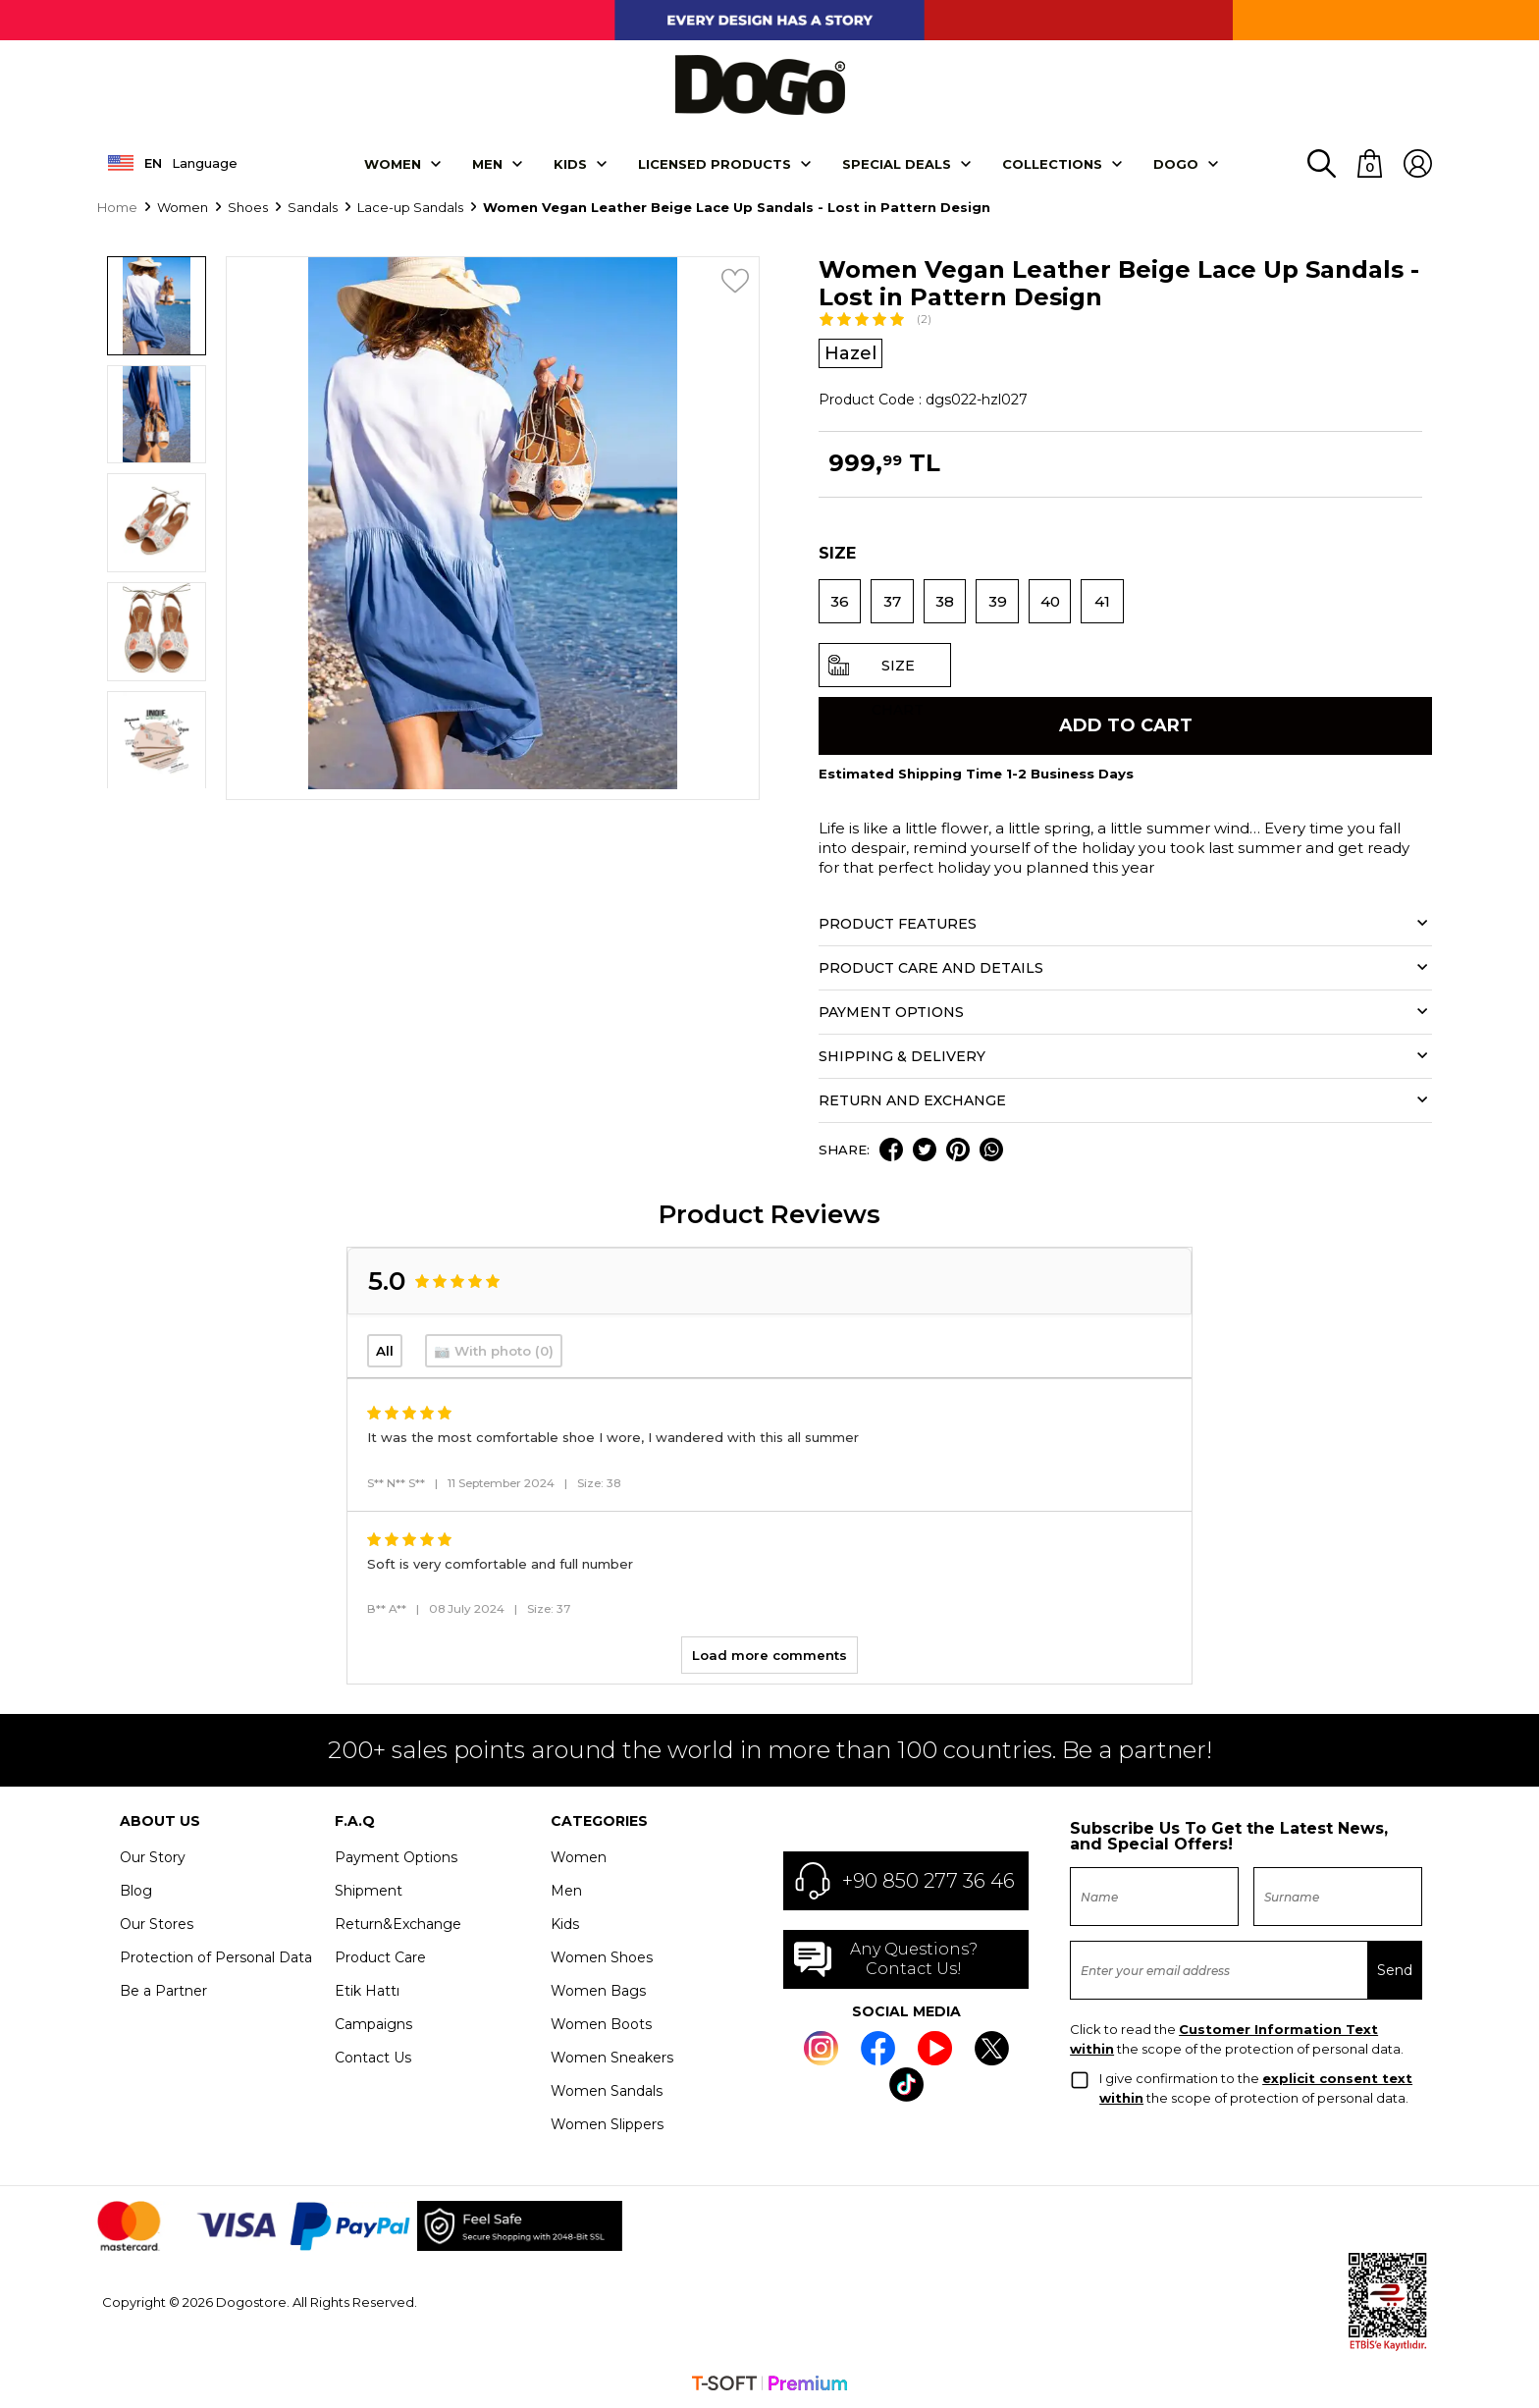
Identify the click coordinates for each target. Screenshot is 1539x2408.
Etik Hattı (367, 1991)
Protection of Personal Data (216, 1957)
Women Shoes (602, 1957)
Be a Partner (163, 1991)
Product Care (380, 1957)
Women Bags (598, 1991)
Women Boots (601, 2024)
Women (392, 163)
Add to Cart (1126, 725)
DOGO (1175, 163)
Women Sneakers (612, 2057)
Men (487, 163)
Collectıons (1052, 163)
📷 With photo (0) (494, 1350)
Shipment (368, 1891)
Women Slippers (607, 2124)
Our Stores (156, 1924)
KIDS (570, 163)
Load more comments (769, 1655)
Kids (565, 1924)
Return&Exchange (398, 1924)
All (385, 1350)
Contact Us (373, 2057)
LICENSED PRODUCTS (714, 163)
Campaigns (373, 2024)
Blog (136, 1891)
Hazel (850, 352)
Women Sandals (607, 2091)
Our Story (153, 1857)
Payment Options (396, 1857)
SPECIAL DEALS (896, 163)
